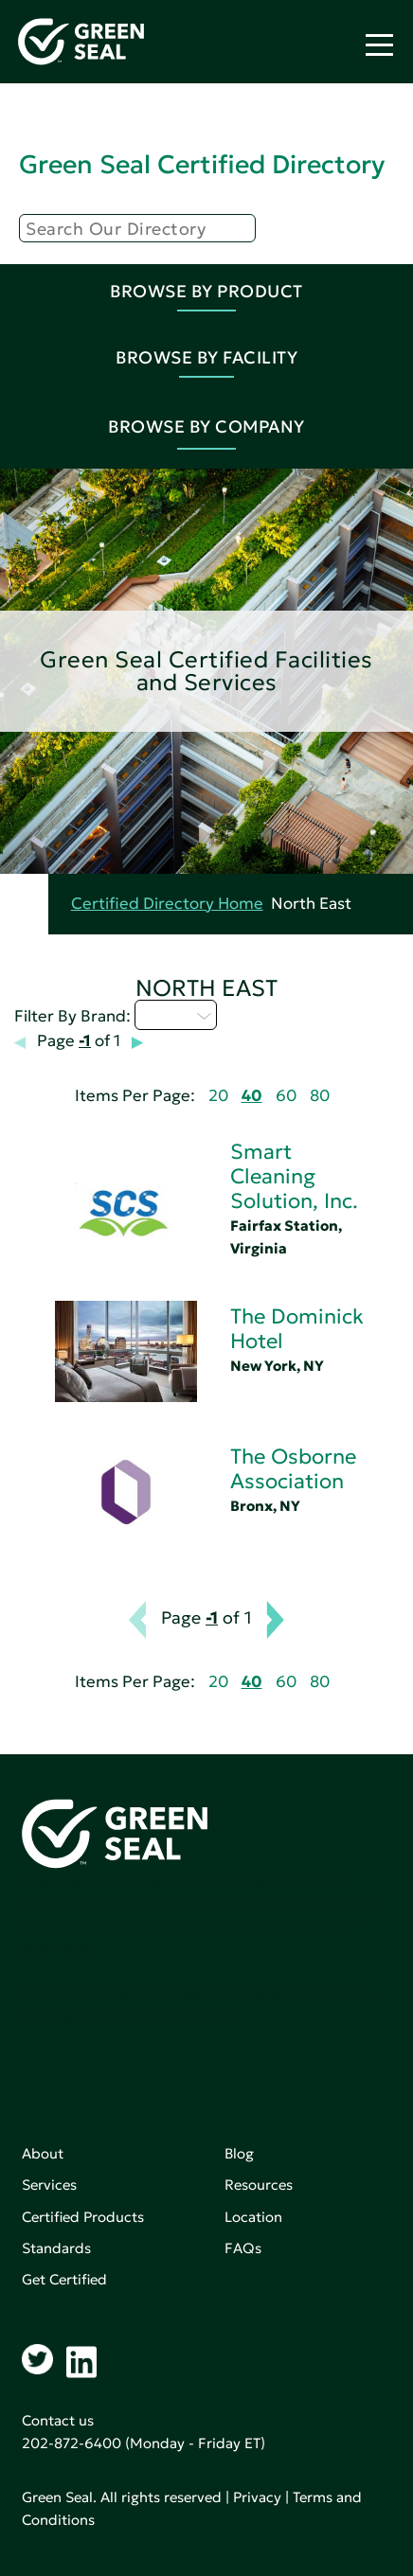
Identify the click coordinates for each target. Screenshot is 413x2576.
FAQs (242, 2248)
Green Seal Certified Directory (202, 164)
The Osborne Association (293, 1469)
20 (218, 1096)
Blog (239, 2153)
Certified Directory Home (167, 904)
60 (286, 1096)
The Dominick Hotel (297, 1329)
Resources (258, 2185)
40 (252, 1096)
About (42, 2153)
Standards (56, 2248)
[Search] (137, 228)
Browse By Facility (206, 357)
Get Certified (64, 2279)
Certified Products (83, 2217)
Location (253, 2217)
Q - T (175, 1015)
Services (49, 2185)
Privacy (257, 2497)
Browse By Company (206, 426)
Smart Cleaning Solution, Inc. (294, 1176)
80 (320, 1096)
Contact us (58, 2420)
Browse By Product (206, 291)
